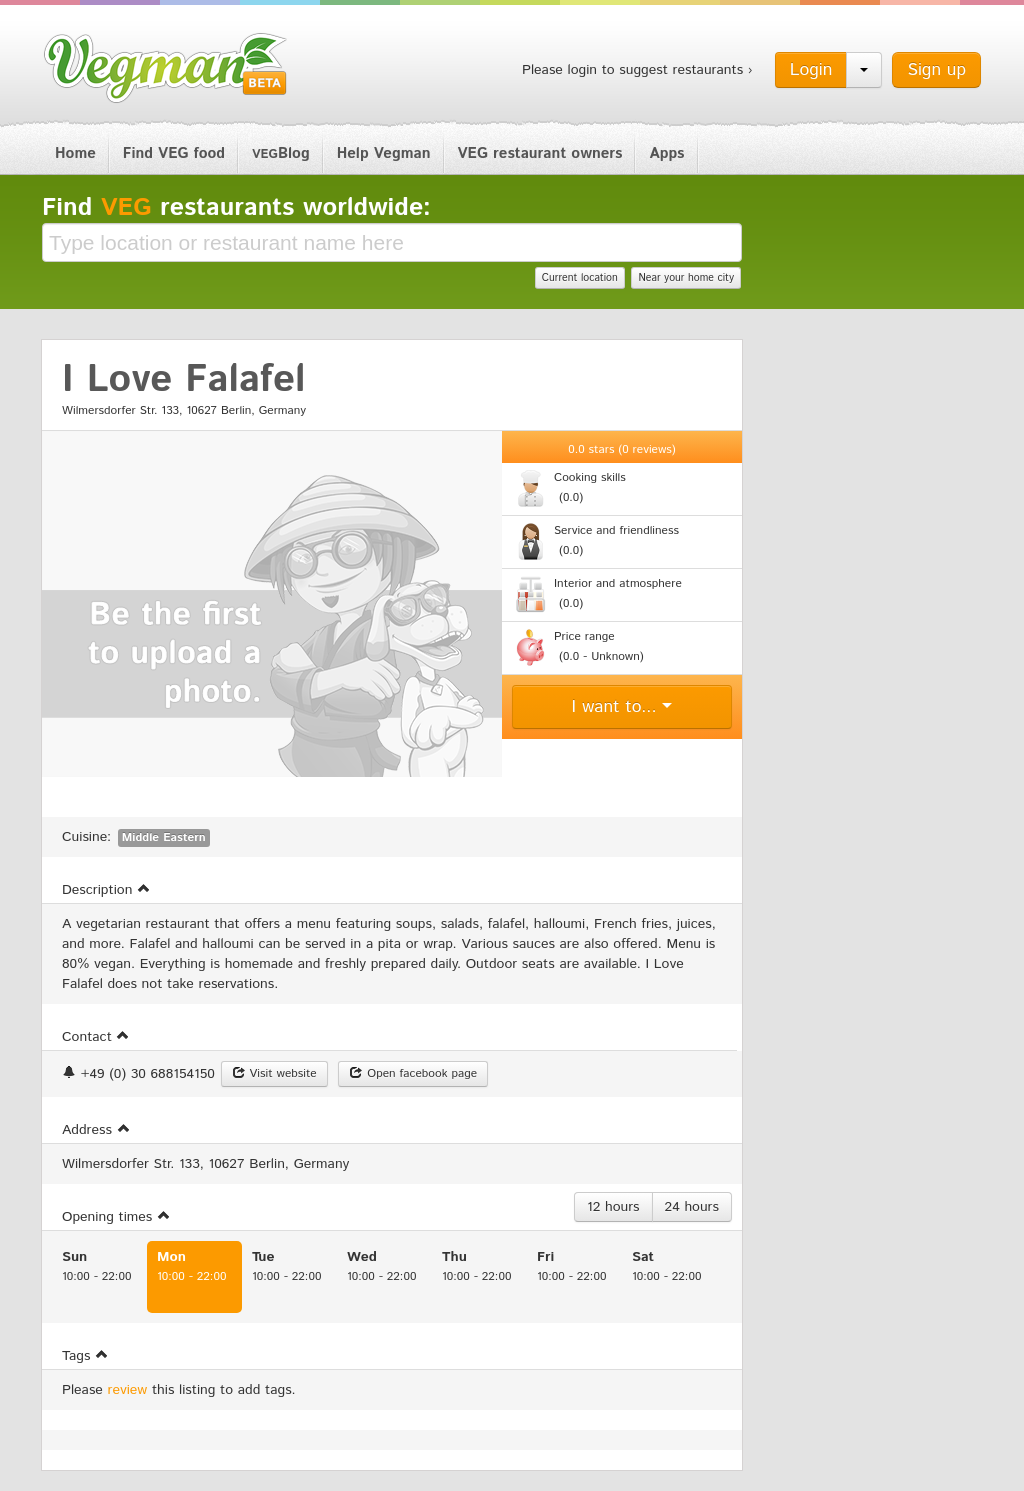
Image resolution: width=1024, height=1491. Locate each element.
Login (811, 70)
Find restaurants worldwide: (236, 208)
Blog (281, 153)
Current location (580, 278)
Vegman (166, 68)
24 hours (692, 1207)
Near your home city (686, 278)
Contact (96, 1037)
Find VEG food (174, 153)
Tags (85, 1356)
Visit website (274, 1073)
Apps (666, 153)
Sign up (936, 70)
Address (96, 1130)
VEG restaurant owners (540, 153)
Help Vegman (384, 153)
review (128, 1390)
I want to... (622, 707)
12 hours (613, 1207)
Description (106, 890)
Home (75, 153)
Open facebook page (413, 1073)
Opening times (116, 1217)
